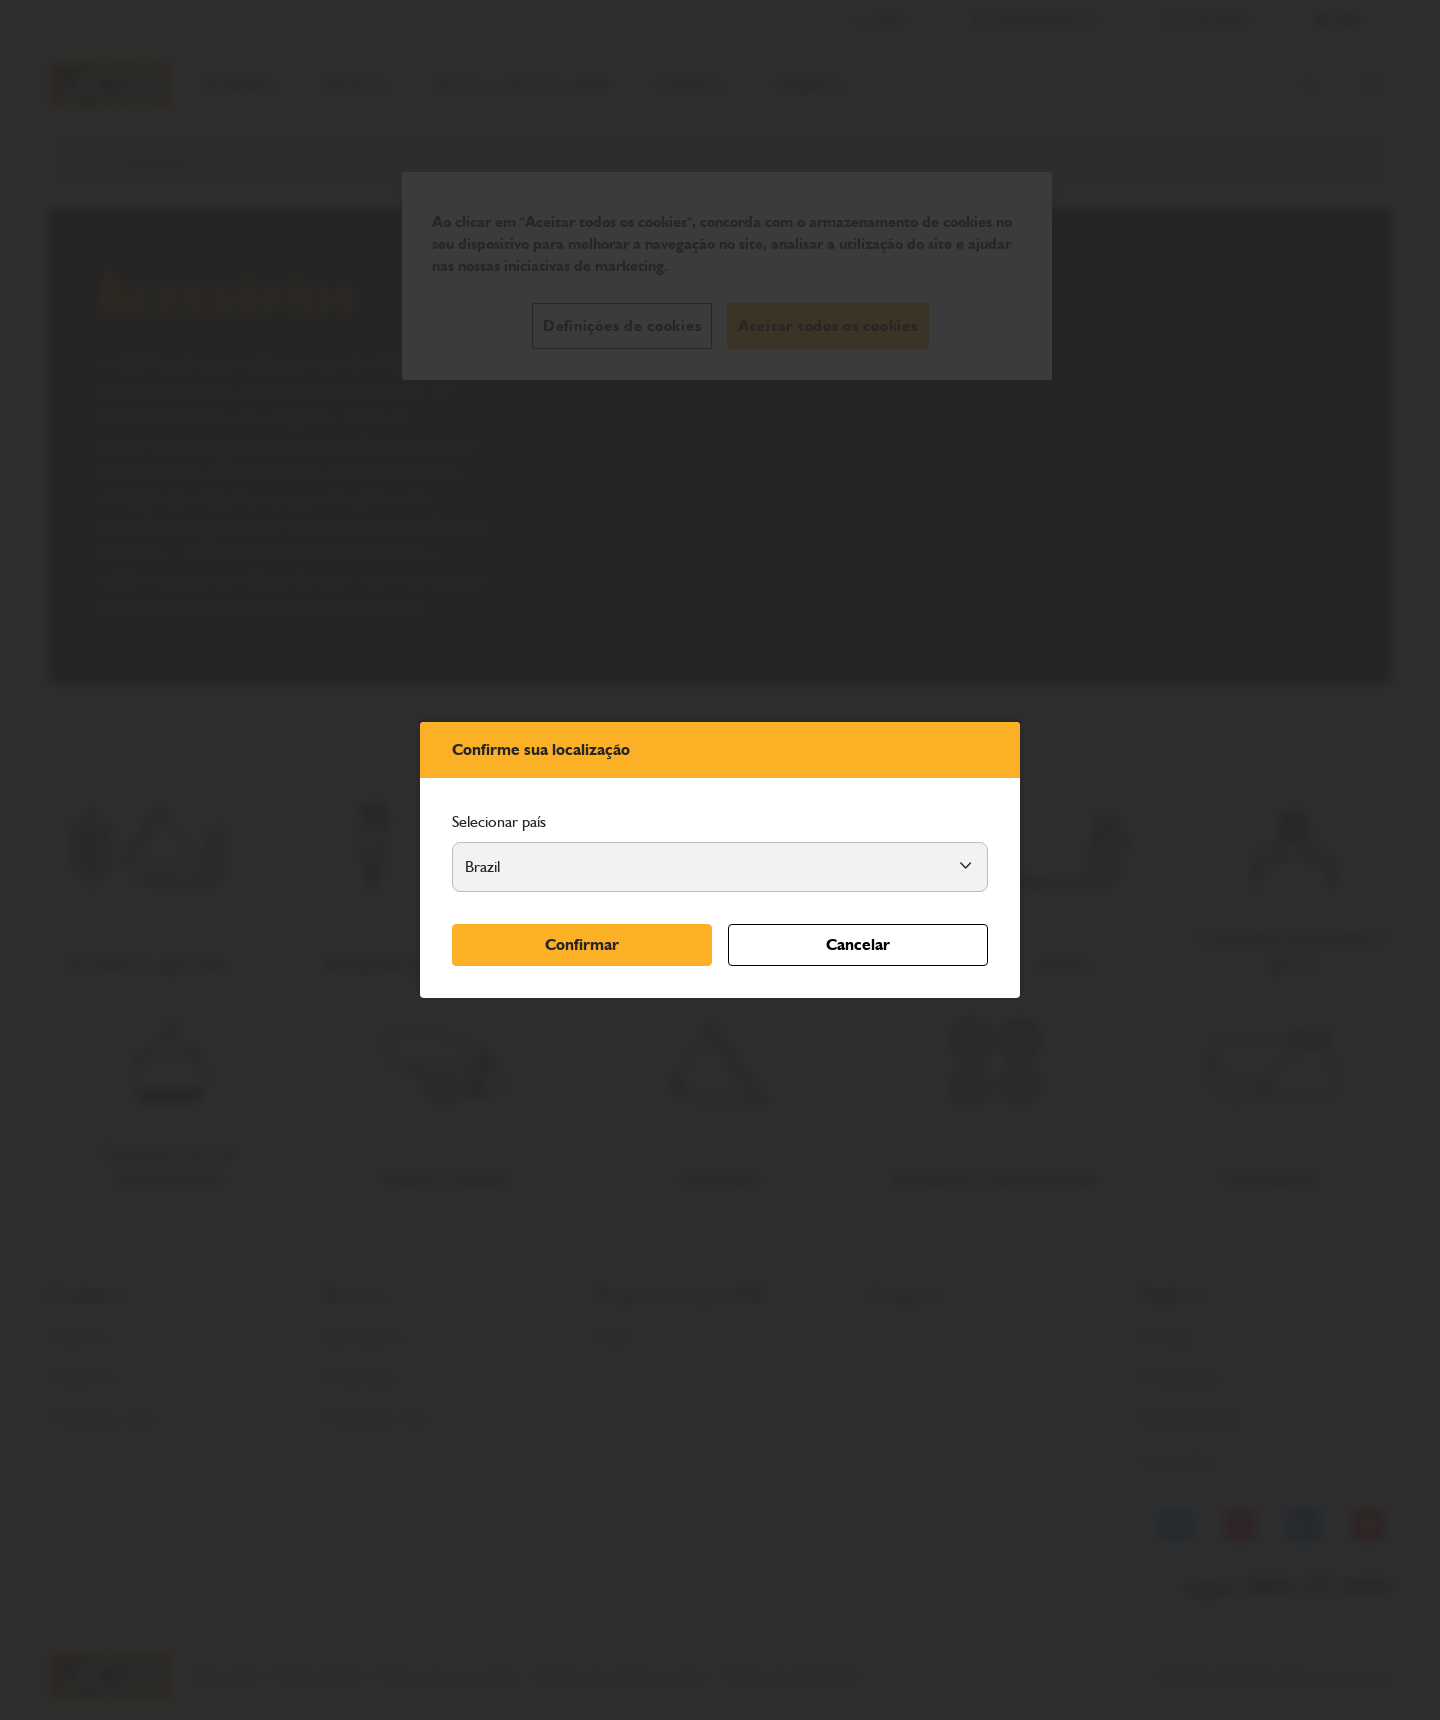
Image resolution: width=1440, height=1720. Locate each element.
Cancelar (858, 944)
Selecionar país (499, 821)
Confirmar (582, 944)
